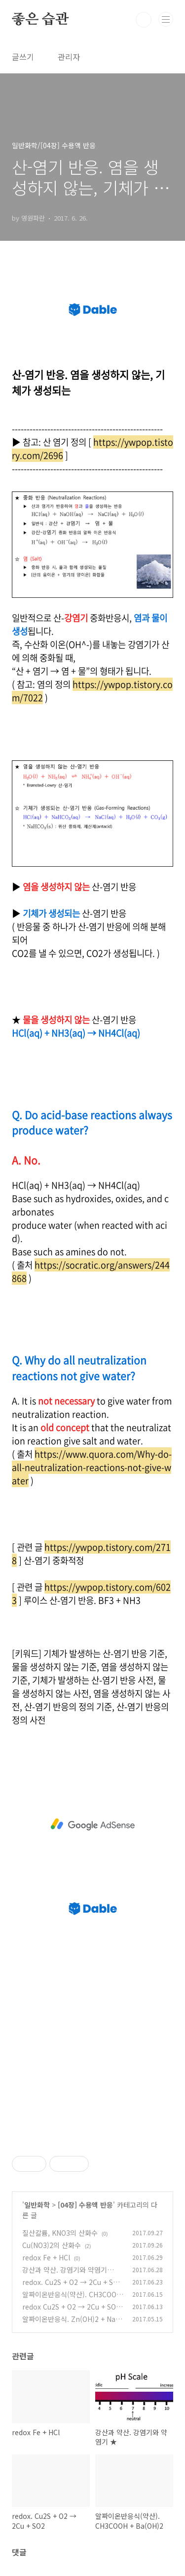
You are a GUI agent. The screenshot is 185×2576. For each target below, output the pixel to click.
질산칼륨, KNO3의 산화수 (60, 2233)
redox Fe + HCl (46, 2257)
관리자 (69, 57)
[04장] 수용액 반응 (85, 2205)
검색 (143, 19)
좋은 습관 (40, 20)
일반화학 (37, 2205)
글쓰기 (23, 57)
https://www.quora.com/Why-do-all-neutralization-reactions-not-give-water (92, 1467)
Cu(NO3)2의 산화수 (51, 2245)
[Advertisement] (92, 1824)
